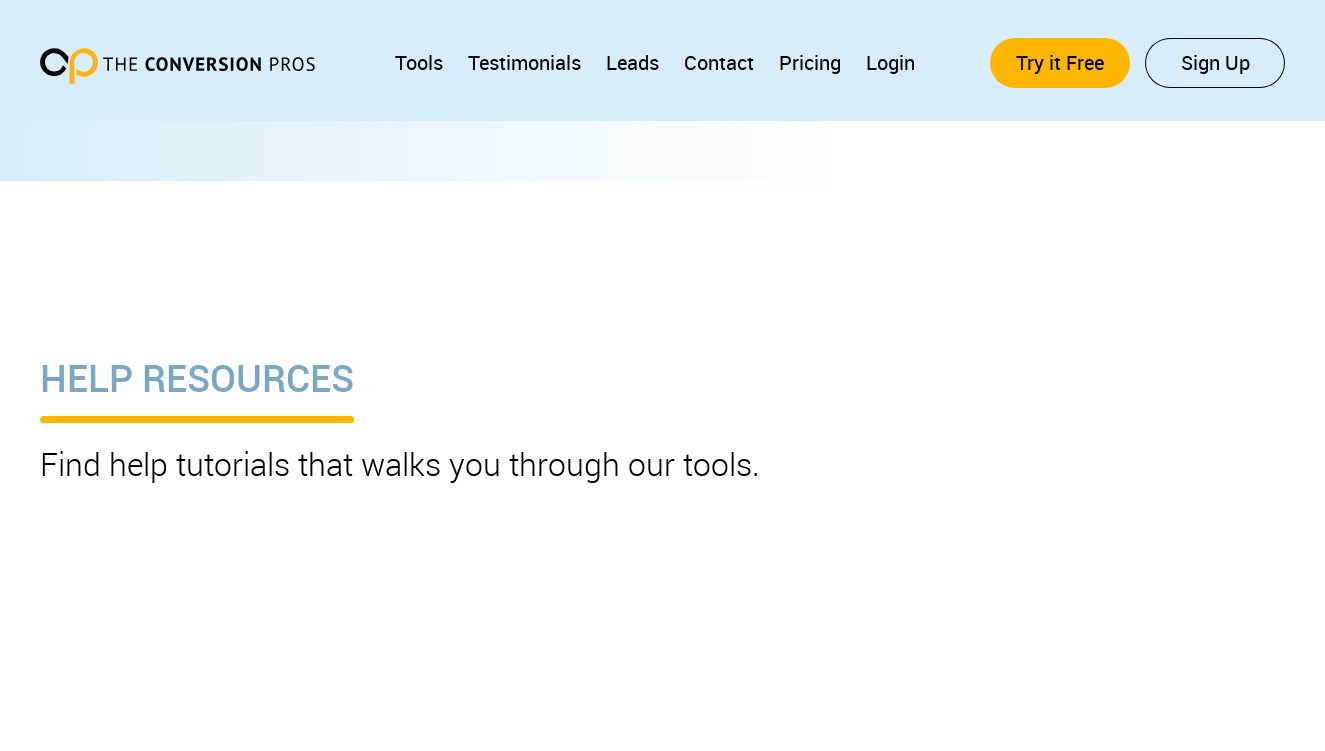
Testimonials (524, 62)
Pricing (810, 62)
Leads (632, 62)
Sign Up (1215, 62)
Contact (719, 62)
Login (890, 62)
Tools (419, 62)
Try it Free (1060, 62)
